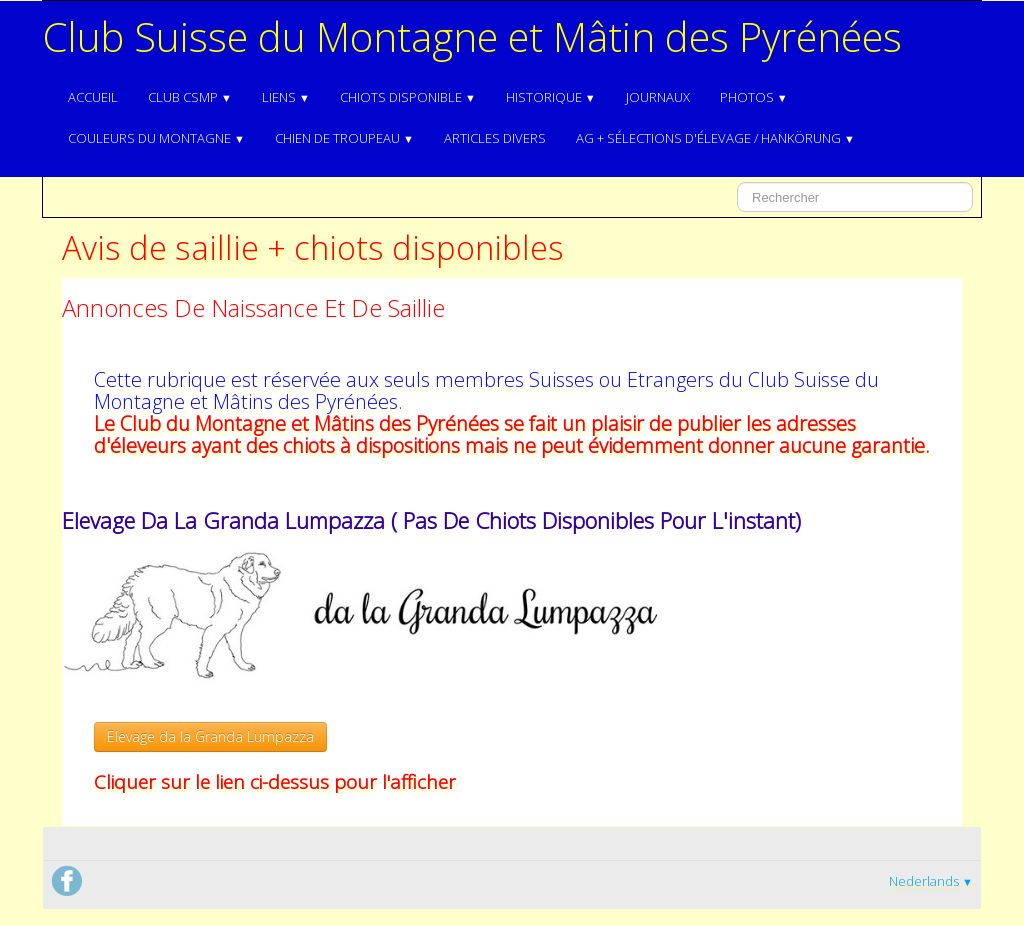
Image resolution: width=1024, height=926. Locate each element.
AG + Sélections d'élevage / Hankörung (715, 138)
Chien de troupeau (344, 138)
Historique (551, 97)
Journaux (658, 97)
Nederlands (931, 881)
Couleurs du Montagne (156, 138)
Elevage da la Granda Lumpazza (210, 736)
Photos (754, 97)
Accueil (93, 97)
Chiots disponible (408, 97)
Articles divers (495, 138)
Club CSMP (190, 97)
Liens (286, 97)
